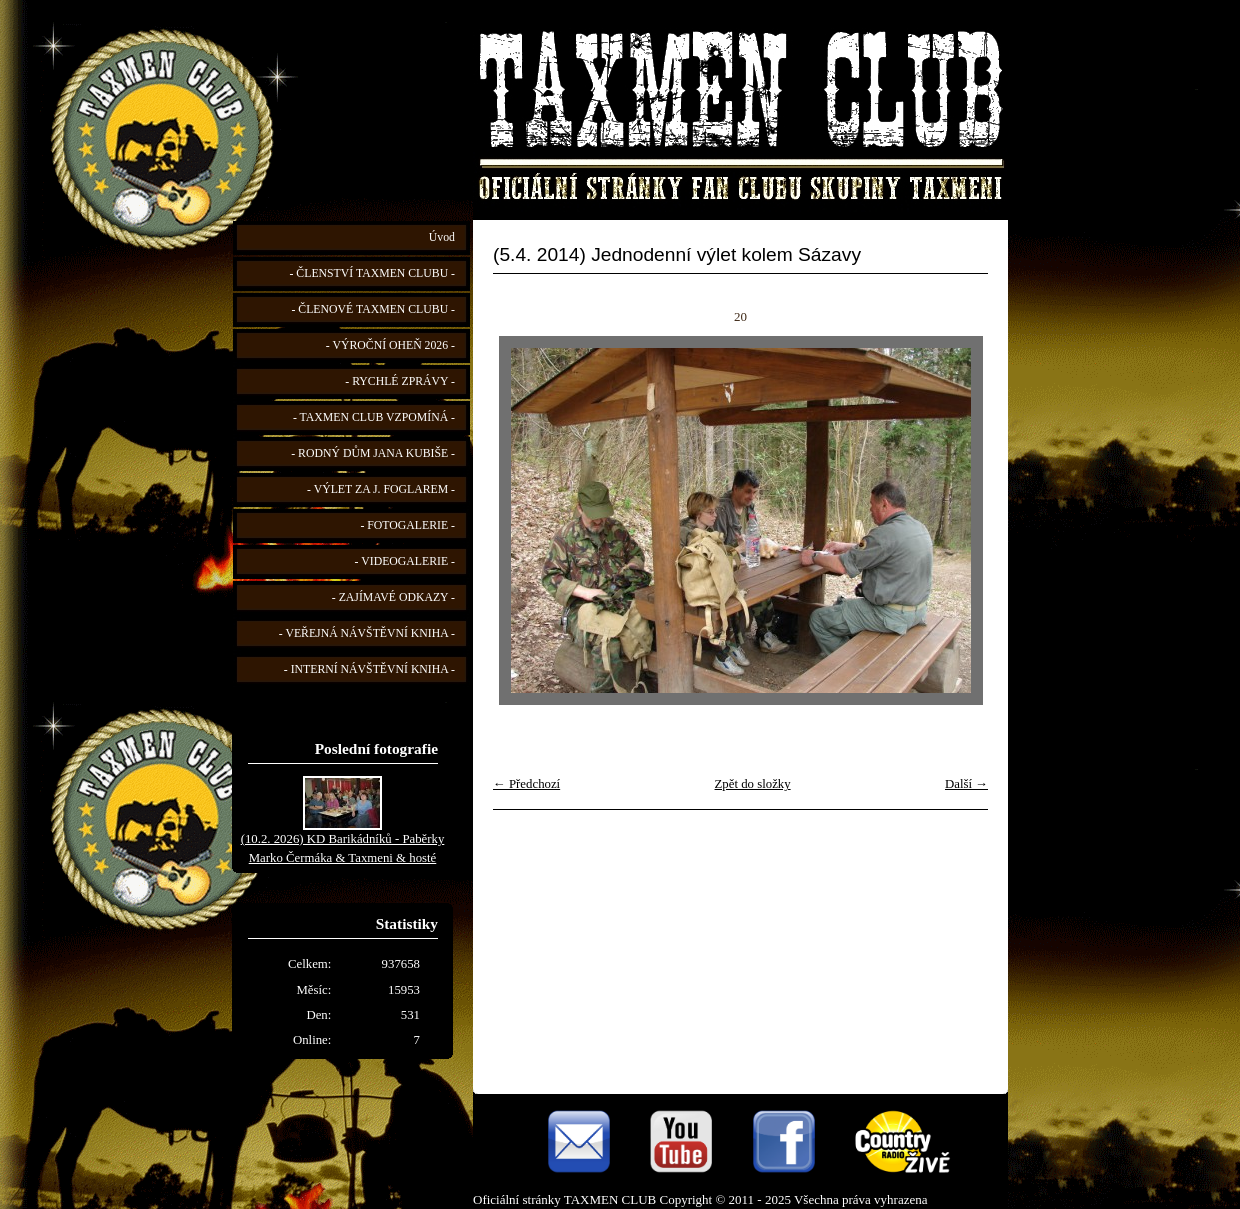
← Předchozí (526, 784)
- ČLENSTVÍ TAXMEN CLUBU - (372, 273)
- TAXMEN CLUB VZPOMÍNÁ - (374, 417)
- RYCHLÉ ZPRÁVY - (400, 381)
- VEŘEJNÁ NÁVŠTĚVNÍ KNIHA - (367, 633)
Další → (966, 784)
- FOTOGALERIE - (407, 525)
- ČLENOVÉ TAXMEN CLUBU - (373, 309)
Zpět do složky (753, 784)
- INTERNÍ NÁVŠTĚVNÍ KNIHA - (369, 669)
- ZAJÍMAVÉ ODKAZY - (393, 597)
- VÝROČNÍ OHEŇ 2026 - (390, 345)
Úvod (442, 237)
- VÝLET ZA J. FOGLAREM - (381, 489)
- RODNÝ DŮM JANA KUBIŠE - (373, 453)
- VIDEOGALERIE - (405, 561)
